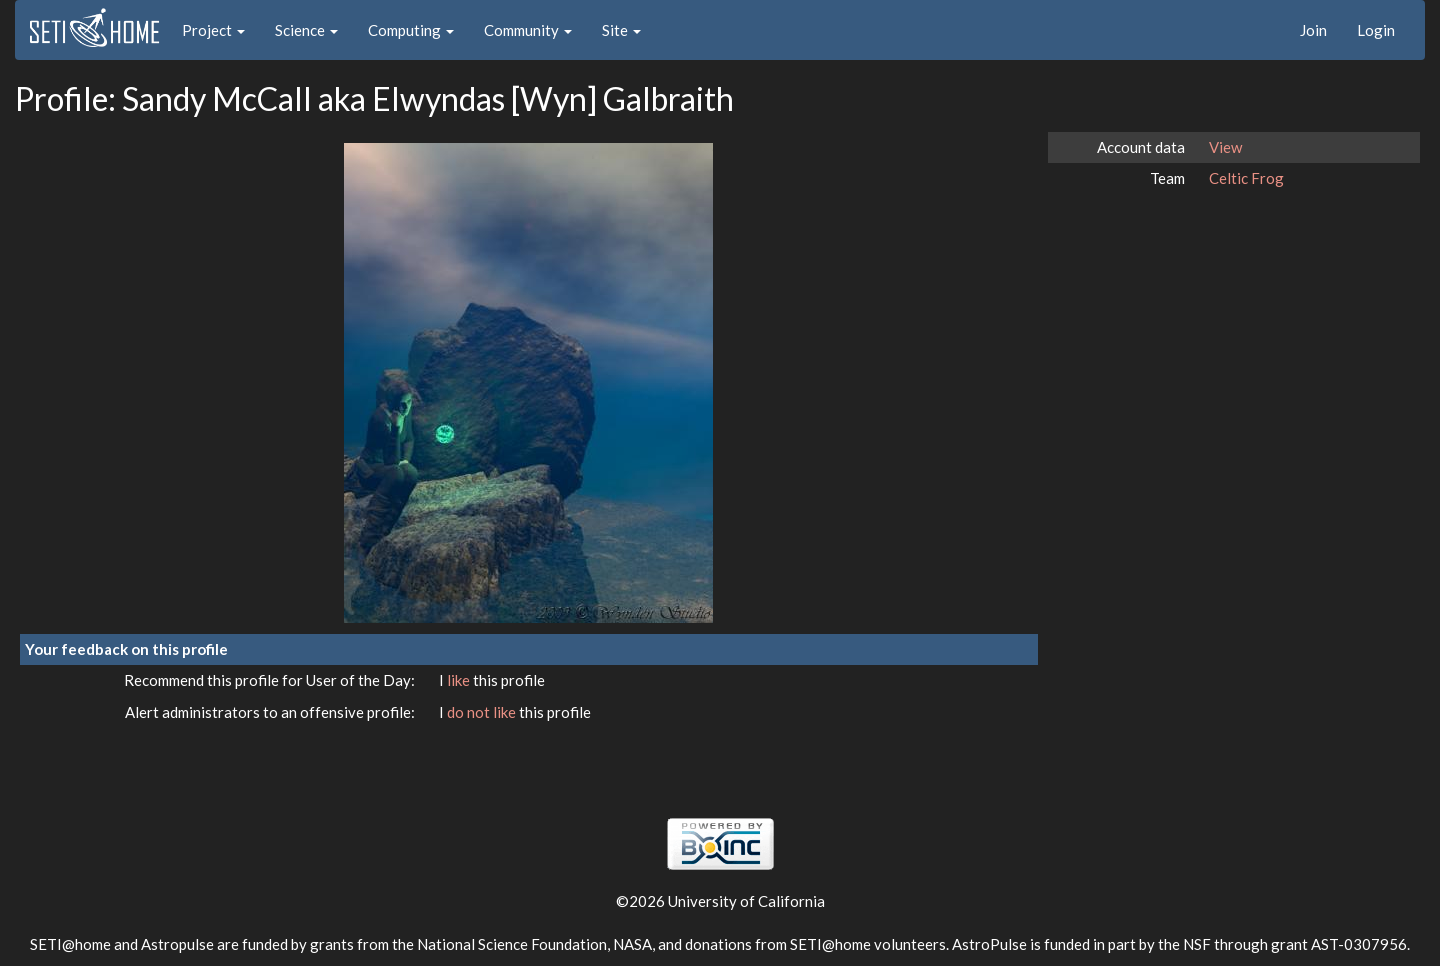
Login (1376, 30)
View (1225, 147)
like (460, 680)
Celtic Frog (1246, 178)
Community (528, 30)
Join (1313, 30)
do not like (483, 712)
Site (621, 30)
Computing (411, 30)
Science (306, 30)
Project (213, 30)
